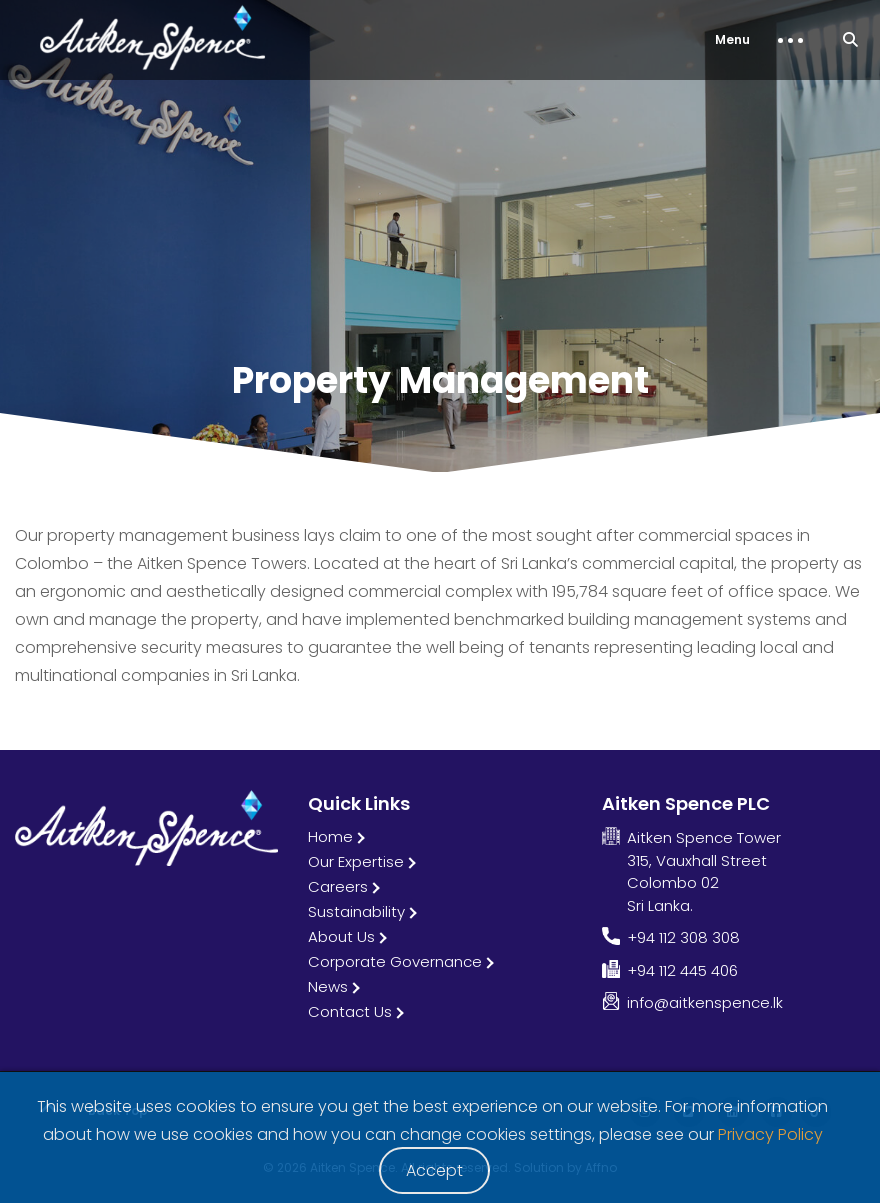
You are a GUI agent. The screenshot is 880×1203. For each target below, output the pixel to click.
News (328, 986)
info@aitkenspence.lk (705, 1002)
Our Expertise (356, 861)
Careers (338, 886)
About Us (341, 936)
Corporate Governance (395, 961)
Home (330, 836)
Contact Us (350, 1011)
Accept (434, 1170)
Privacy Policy (770, 1134)
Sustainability (356, 911)
